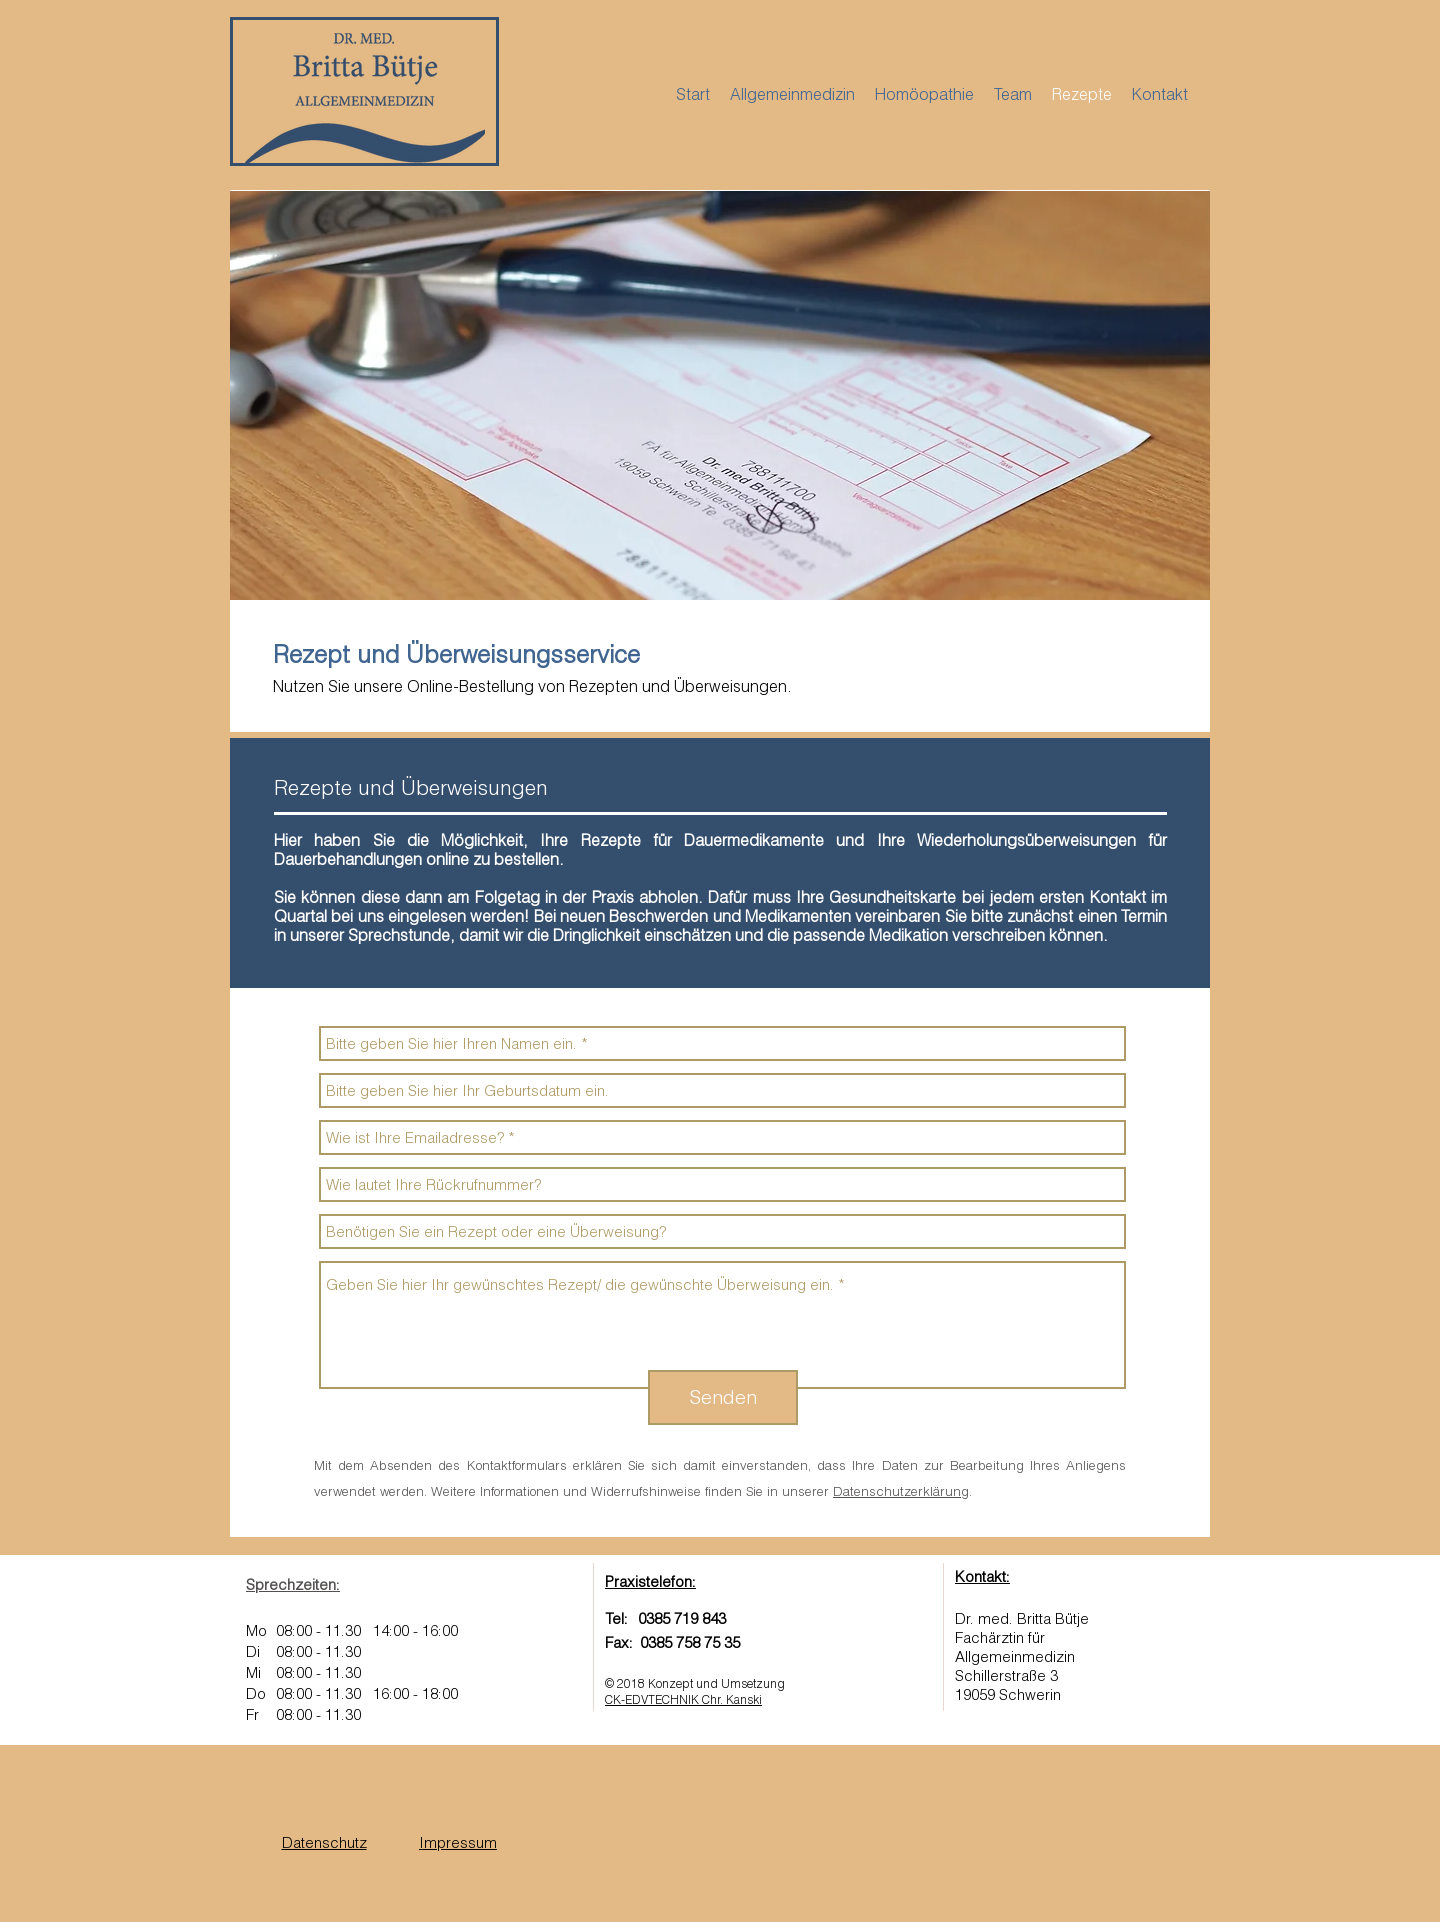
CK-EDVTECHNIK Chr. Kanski (683, 1699)
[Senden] (723, 1397)
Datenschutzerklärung (901, 1491)
